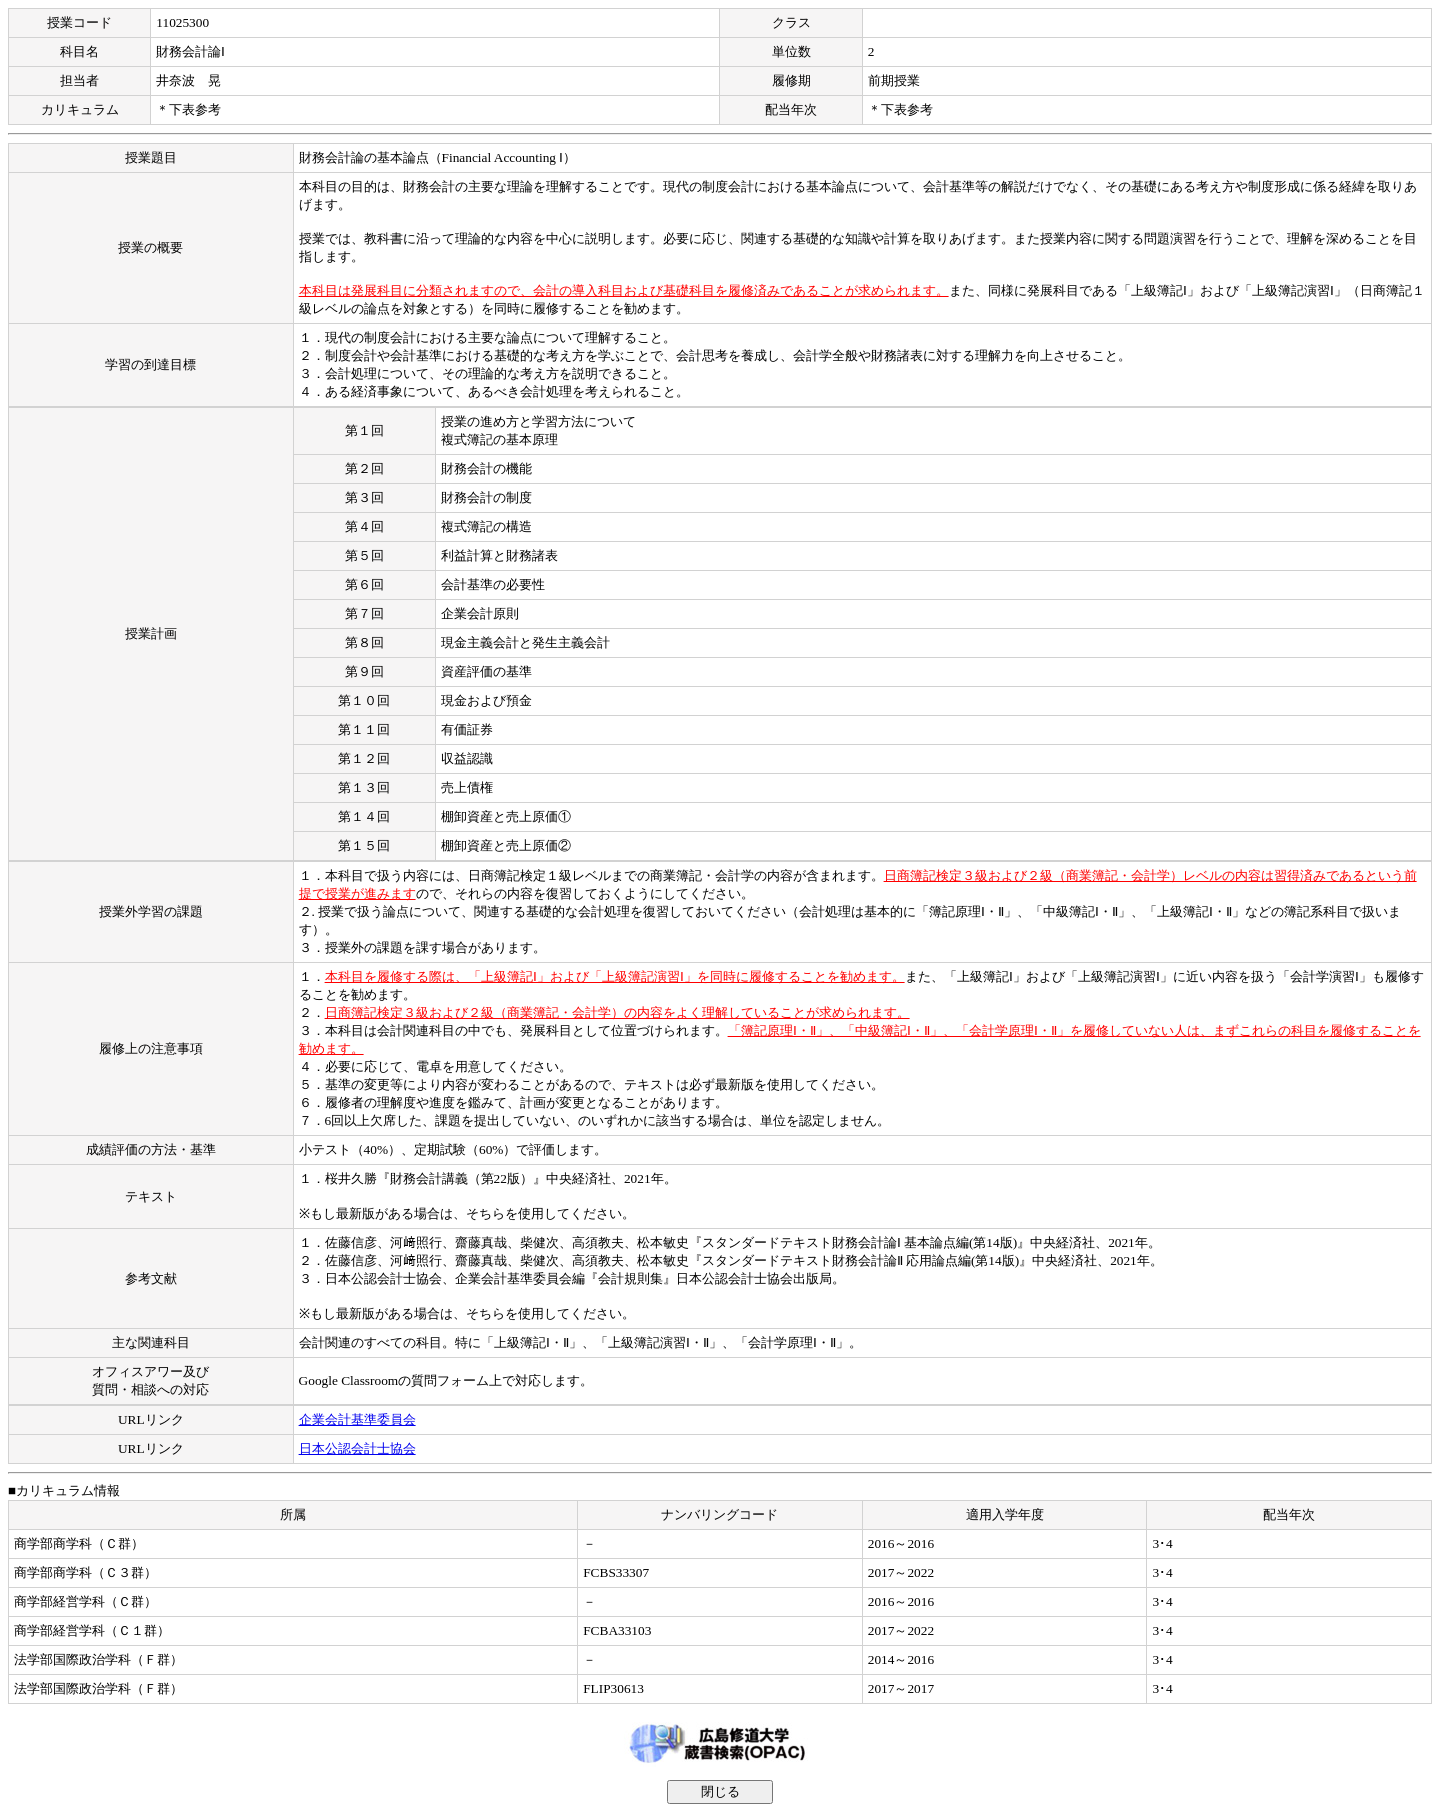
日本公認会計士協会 (357, 1448)
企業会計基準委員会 (357, 1419)
